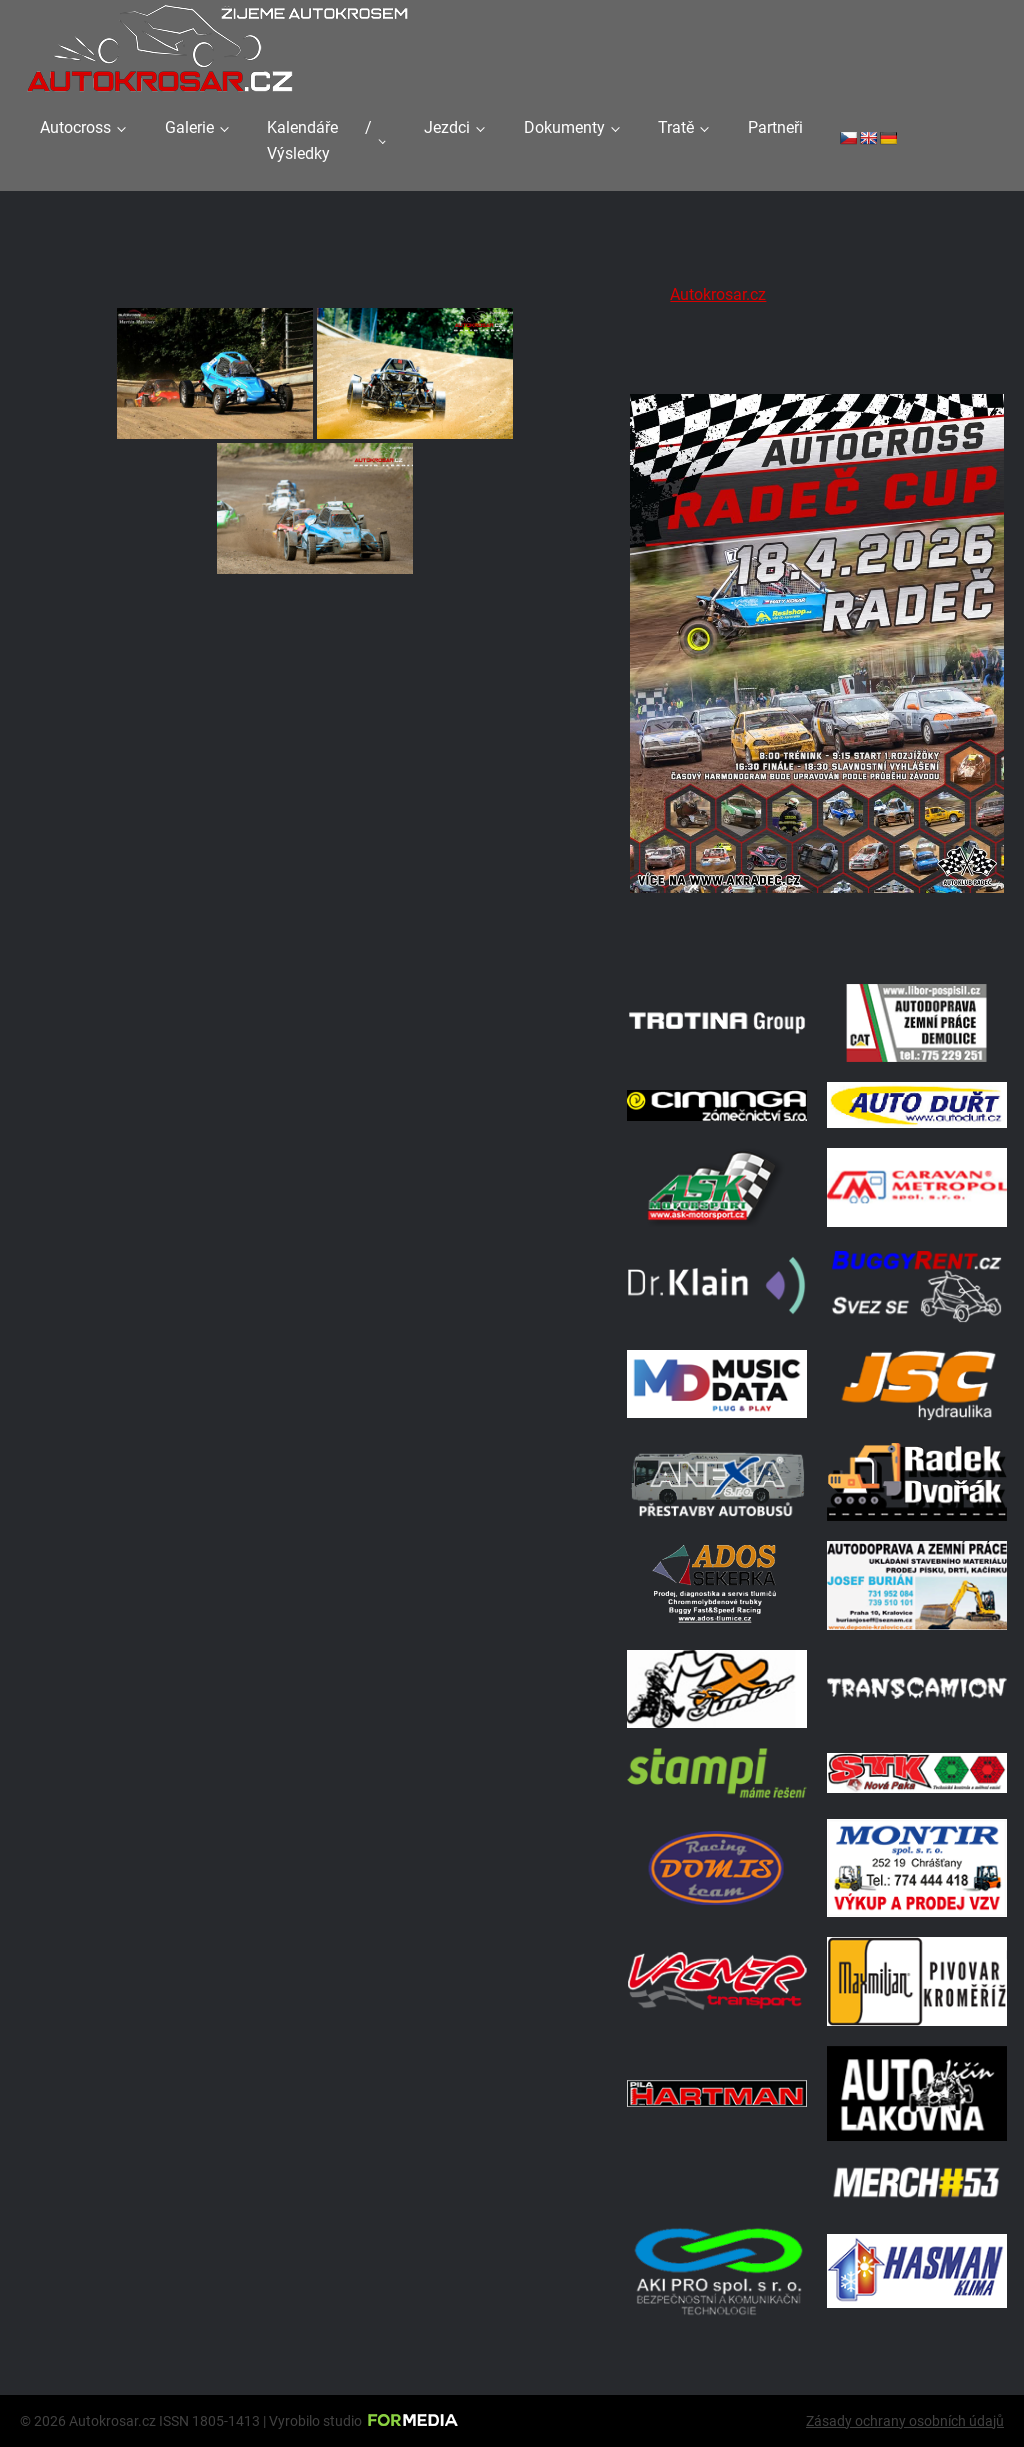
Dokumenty (564, 127)
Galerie (189, 127)
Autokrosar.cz (718, 294)
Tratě (676, 127)
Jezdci (447, 127)
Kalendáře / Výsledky (319, 140)
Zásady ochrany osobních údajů (905, 2421)
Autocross (75, 127)
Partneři (775, 127)
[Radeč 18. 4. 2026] (817, 938)
